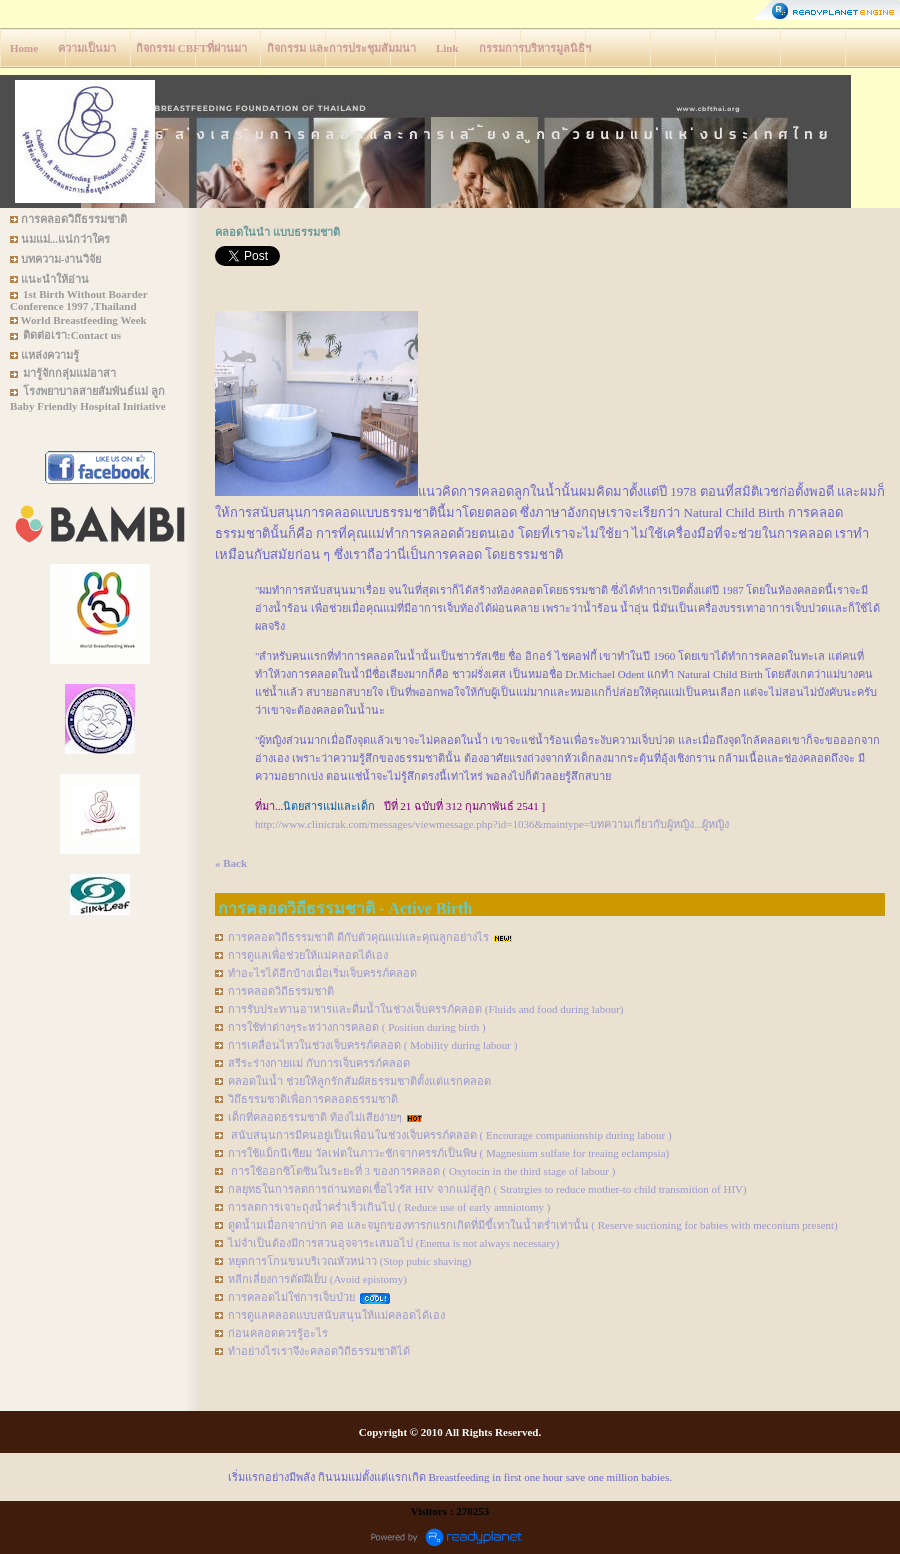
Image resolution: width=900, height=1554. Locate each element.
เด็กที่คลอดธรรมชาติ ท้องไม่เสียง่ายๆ (315, 1117)
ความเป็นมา (87, 48)
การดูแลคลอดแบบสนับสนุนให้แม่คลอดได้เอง (336, 1315)
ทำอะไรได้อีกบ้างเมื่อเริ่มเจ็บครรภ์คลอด (322, 973)
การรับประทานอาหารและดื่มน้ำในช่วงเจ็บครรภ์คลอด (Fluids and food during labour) (425, 1009)
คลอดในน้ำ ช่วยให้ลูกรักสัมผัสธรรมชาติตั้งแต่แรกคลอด (359, 1081)
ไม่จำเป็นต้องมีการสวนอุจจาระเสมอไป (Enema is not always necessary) (393, 1243)
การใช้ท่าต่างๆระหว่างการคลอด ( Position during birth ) (357, 1027)
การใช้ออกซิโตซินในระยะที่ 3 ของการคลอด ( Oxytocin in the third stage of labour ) (421, 1171)
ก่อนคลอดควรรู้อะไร (278, 1333)
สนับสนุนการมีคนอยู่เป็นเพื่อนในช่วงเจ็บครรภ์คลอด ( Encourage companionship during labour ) (450, 1135)
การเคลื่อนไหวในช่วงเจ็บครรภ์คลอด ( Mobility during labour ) (372, 1045)
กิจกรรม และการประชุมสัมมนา (341, 48)
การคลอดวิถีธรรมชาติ (281, 991)
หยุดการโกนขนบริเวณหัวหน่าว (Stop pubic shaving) (349, 1261)
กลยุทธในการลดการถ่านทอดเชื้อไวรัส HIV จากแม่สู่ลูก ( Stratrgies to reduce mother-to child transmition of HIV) (487, 1189)
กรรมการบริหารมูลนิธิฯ (535, 48)
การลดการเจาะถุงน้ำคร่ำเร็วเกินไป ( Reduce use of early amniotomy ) (389, 1207)
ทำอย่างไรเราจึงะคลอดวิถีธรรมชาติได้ (319, 1351)
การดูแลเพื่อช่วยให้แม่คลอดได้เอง (308, 955)
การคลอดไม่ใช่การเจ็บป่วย (291, 1297)
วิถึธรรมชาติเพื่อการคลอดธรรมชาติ (313, 1099)
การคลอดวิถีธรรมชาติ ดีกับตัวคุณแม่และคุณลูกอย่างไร (358, 937)
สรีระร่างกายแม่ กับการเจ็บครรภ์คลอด (319, 1063)
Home (24, 48)
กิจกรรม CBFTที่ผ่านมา (191, 48)
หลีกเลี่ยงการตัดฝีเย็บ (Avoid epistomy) (317, 1279)
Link (447, 48)
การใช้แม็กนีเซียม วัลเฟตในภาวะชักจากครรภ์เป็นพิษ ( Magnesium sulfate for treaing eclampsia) (448, 1153)
